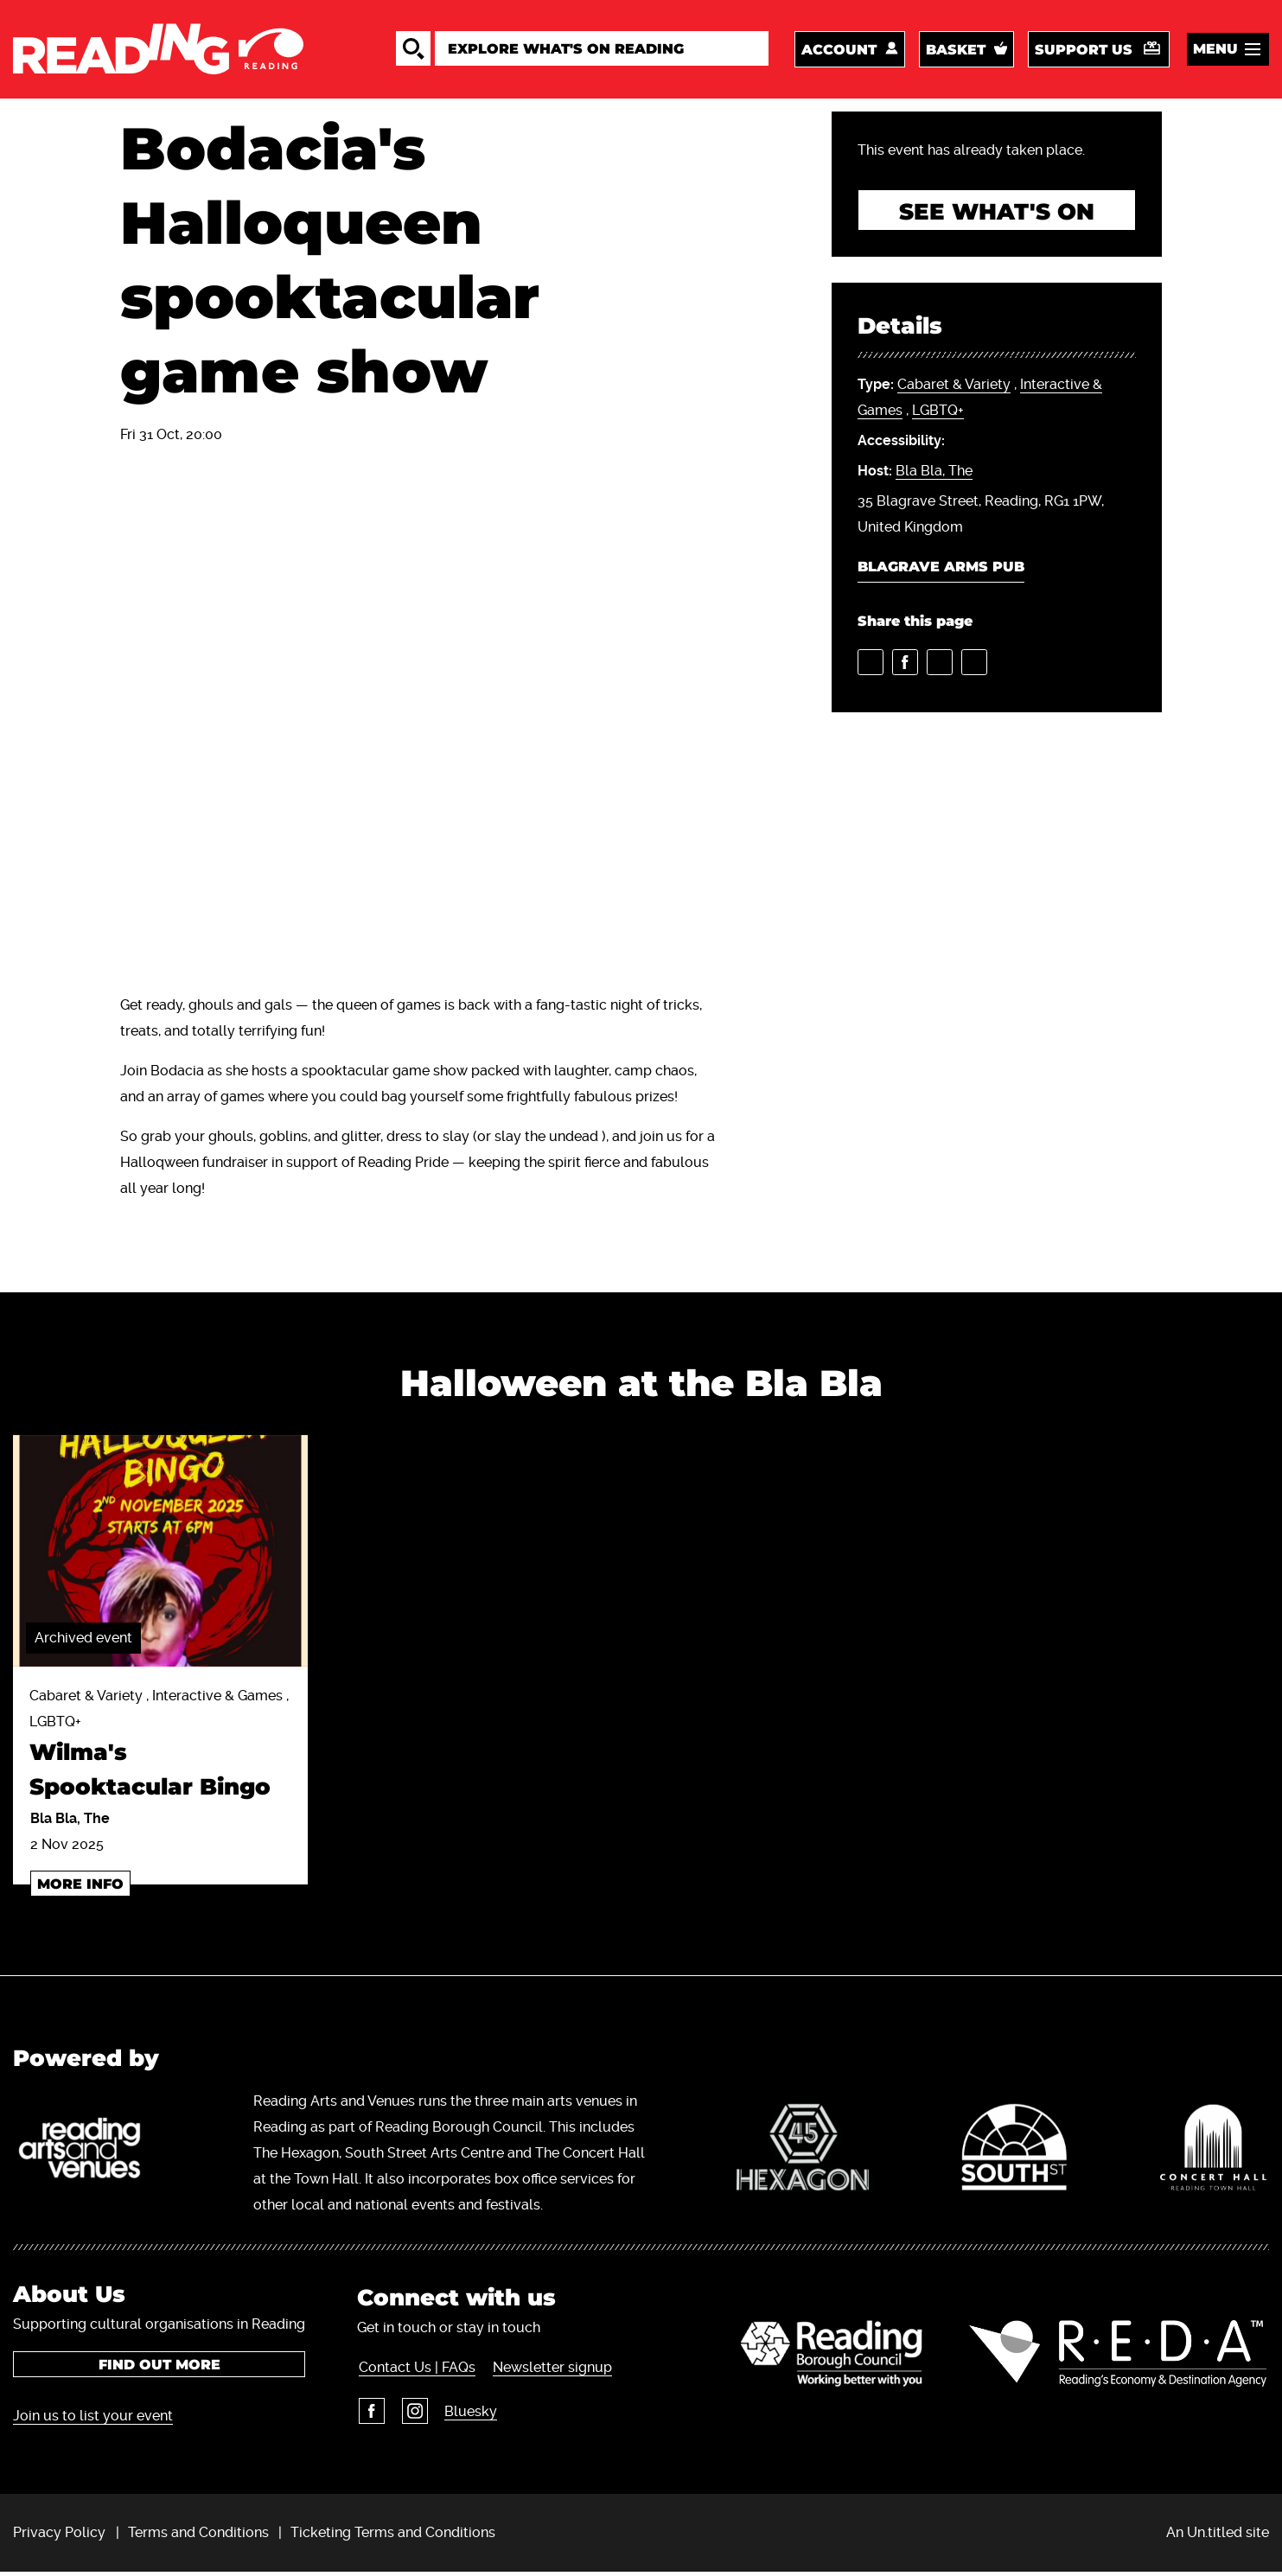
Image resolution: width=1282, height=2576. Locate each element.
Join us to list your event (93, 2419)
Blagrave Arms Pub (941, 572)
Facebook (370, 2414)
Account (839, 51)
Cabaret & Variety (954, 389)
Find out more (159, 2368)
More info (80, 1887)
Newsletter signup (549, 2370)
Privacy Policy (59, 2536)
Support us (1083, 51)
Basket (955, 51)
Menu (1215, 50)
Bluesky (468, 2415)
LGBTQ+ (938, 415)
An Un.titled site (1217, 2536)
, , (980, 402)
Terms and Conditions (198, 2536)
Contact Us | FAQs (415, 2370)
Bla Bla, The (934, 476)
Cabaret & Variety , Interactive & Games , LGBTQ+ (160, 1751)
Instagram (412, 2414)
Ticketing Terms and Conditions (392, 2536)
